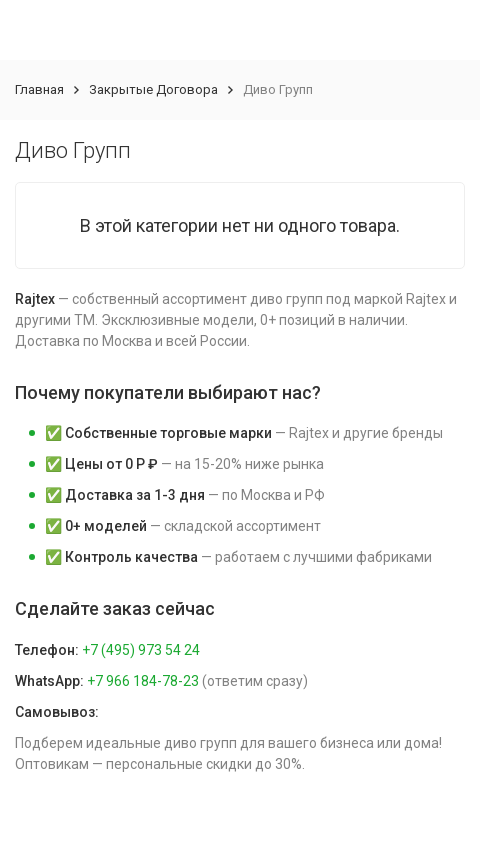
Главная (39, 89)
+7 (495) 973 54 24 (141, 650)
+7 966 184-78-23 (143, 681)
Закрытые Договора (153, 89)
